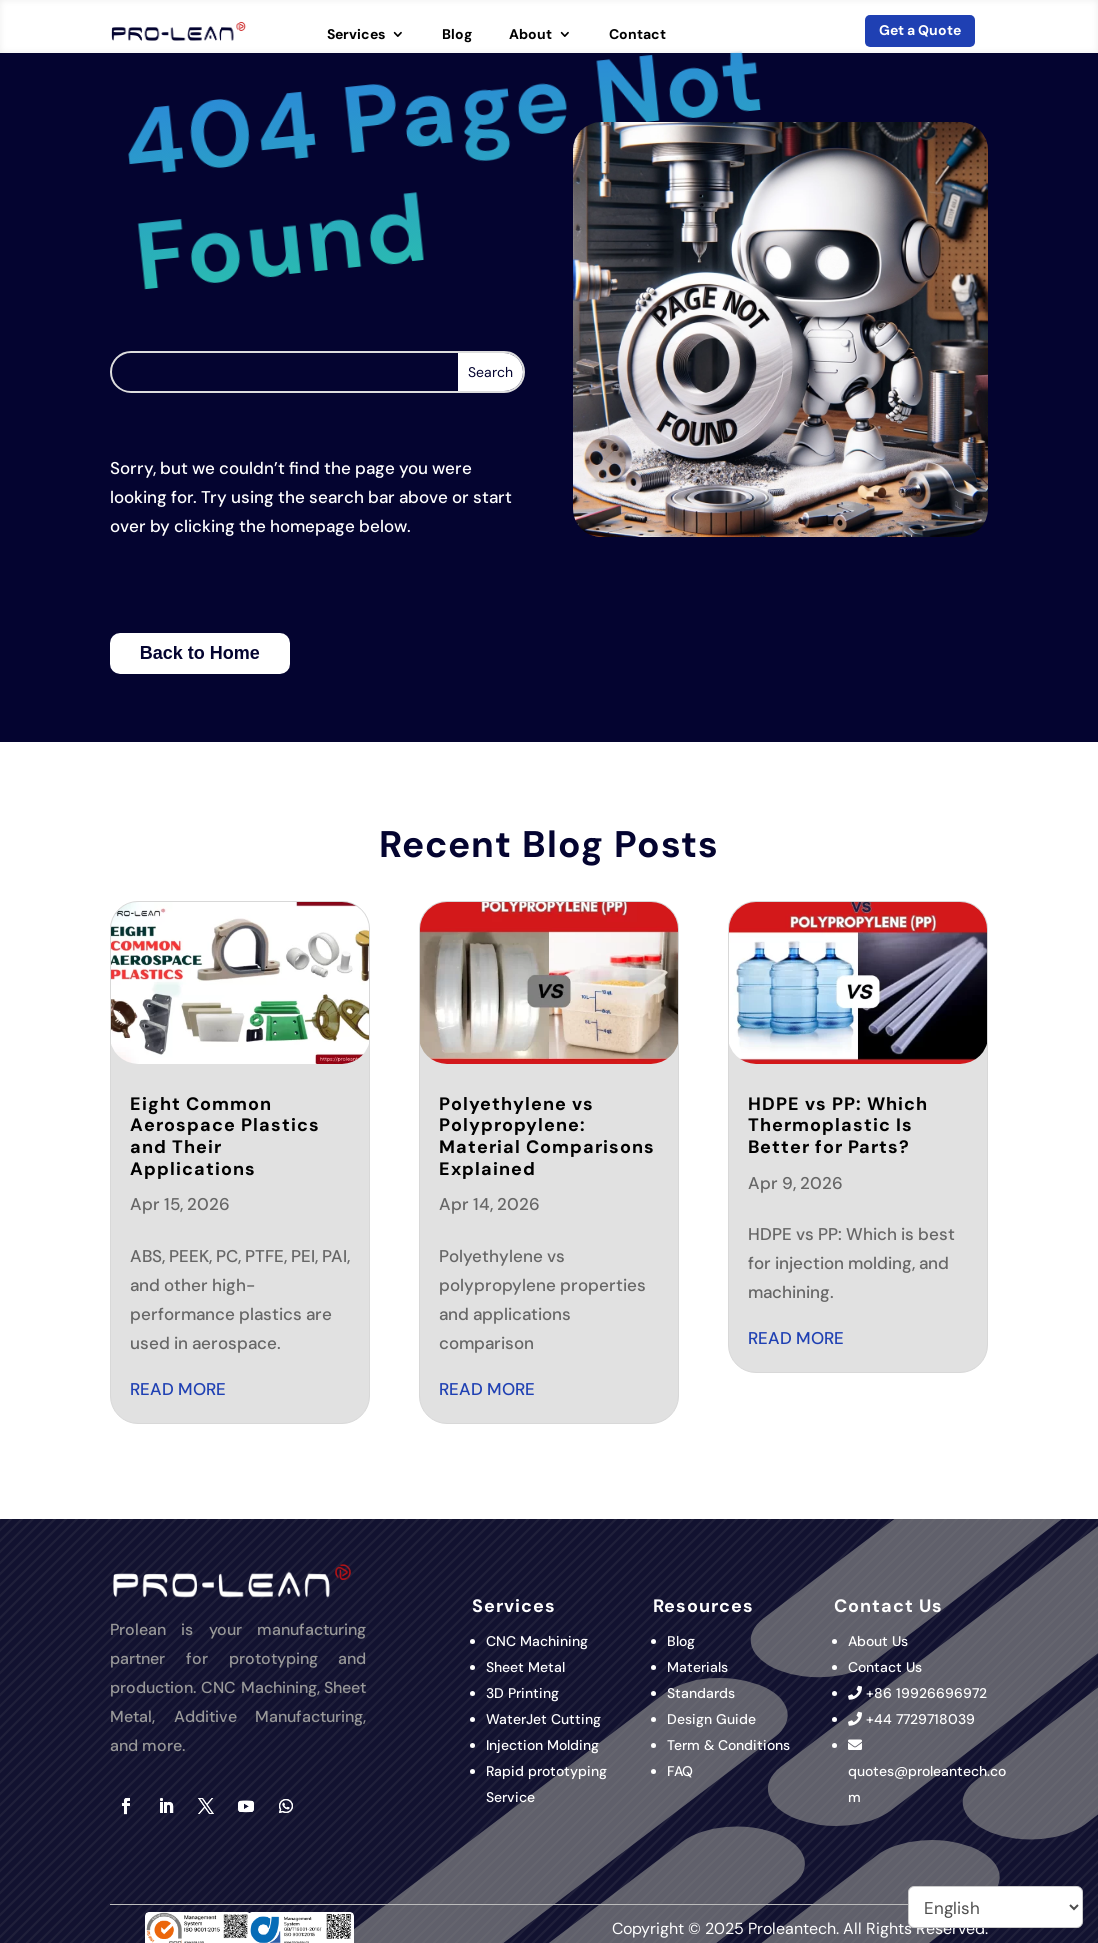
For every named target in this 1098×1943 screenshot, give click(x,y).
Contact (637, 35)
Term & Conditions (728, 1745)
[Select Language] (995, 1907)
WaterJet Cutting (543, 1719)
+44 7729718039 (920, 1719)
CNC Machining (537, 1641)
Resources (703, 1606)
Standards (701, 1693)
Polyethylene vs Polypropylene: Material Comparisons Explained (547, 1136)
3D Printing (524, 1693)
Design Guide (711, 1719)
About (530, 35)
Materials (697, 1667)
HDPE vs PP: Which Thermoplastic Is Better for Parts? (838, 1125)
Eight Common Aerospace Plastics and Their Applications (225, 1136)
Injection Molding (542, 1745)
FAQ (680, 1771)
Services (356, 35)
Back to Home (200, 653)
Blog (457, 35)
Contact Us (885, 1667)
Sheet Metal (525, 1667)
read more (178, 1389)
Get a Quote (920, 30)
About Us (878, 1641)
